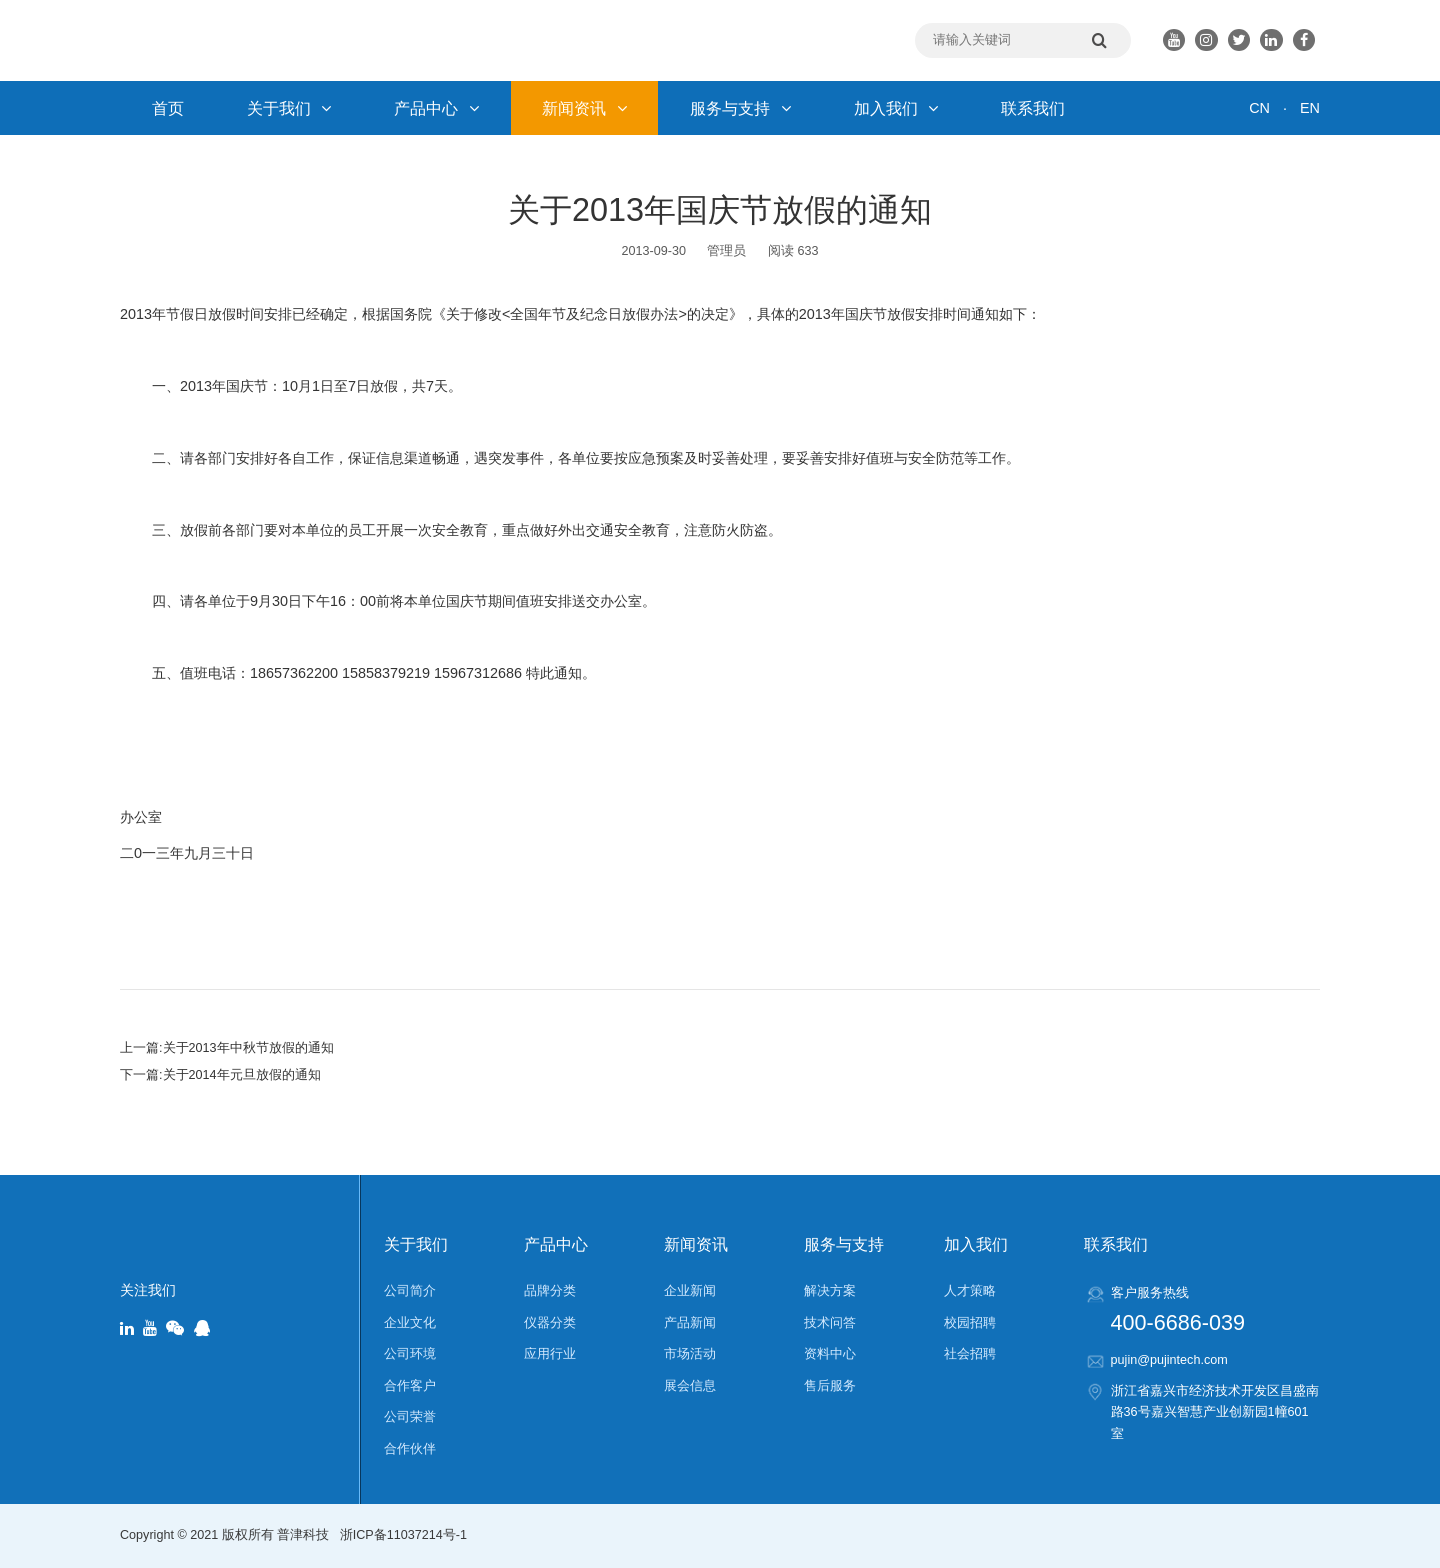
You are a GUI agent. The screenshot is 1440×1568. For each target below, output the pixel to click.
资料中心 (830, 1354)
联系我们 (1033, 108)
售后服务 (830, 1386)
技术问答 (830, 1323)
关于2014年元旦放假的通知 (242, 1075)
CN (1259, 108)
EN (1310, 108)
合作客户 (410, 1386)
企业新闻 (690, 1291)
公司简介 (410, 1291)
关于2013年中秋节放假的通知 (248, 1048)
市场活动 (690, 1354)
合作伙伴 (410, 1449)
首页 (168, 108)
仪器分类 (550, 1323)
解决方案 (830, 1291)
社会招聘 (970, 1354)
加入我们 (896, 108)
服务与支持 (740, 108)
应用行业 (550, 1354)
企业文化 (410, 1323)
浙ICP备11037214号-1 (403, 1535)
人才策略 (970, 1291)
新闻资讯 (584, 108)
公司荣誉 (410, 1417)
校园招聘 (970, 1323)
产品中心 (436, 108)
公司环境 (410, 1354)
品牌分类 (550, 1291)
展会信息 (690, 1386)
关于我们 (289, 108)
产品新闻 (690, 1323)
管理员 (726, 251)
